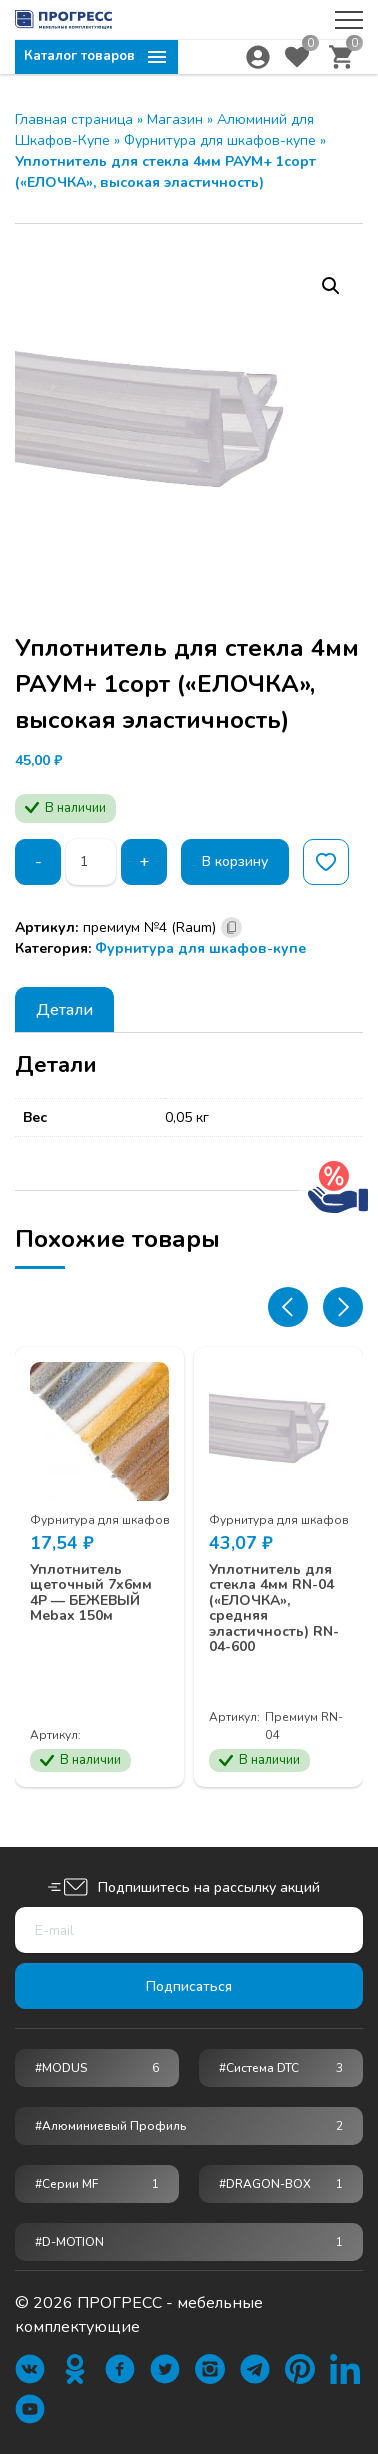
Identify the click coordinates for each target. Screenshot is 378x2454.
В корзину (236, 861)
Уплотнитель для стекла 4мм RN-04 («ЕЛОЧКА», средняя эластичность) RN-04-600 (274, 1608)
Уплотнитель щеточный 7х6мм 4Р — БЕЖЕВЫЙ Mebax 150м (91, 1593)
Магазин (175, 119)
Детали (64, 1010)
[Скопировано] (231, 927)
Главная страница (74, 119)
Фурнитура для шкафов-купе (220, 140)
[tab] (64, 1009)
